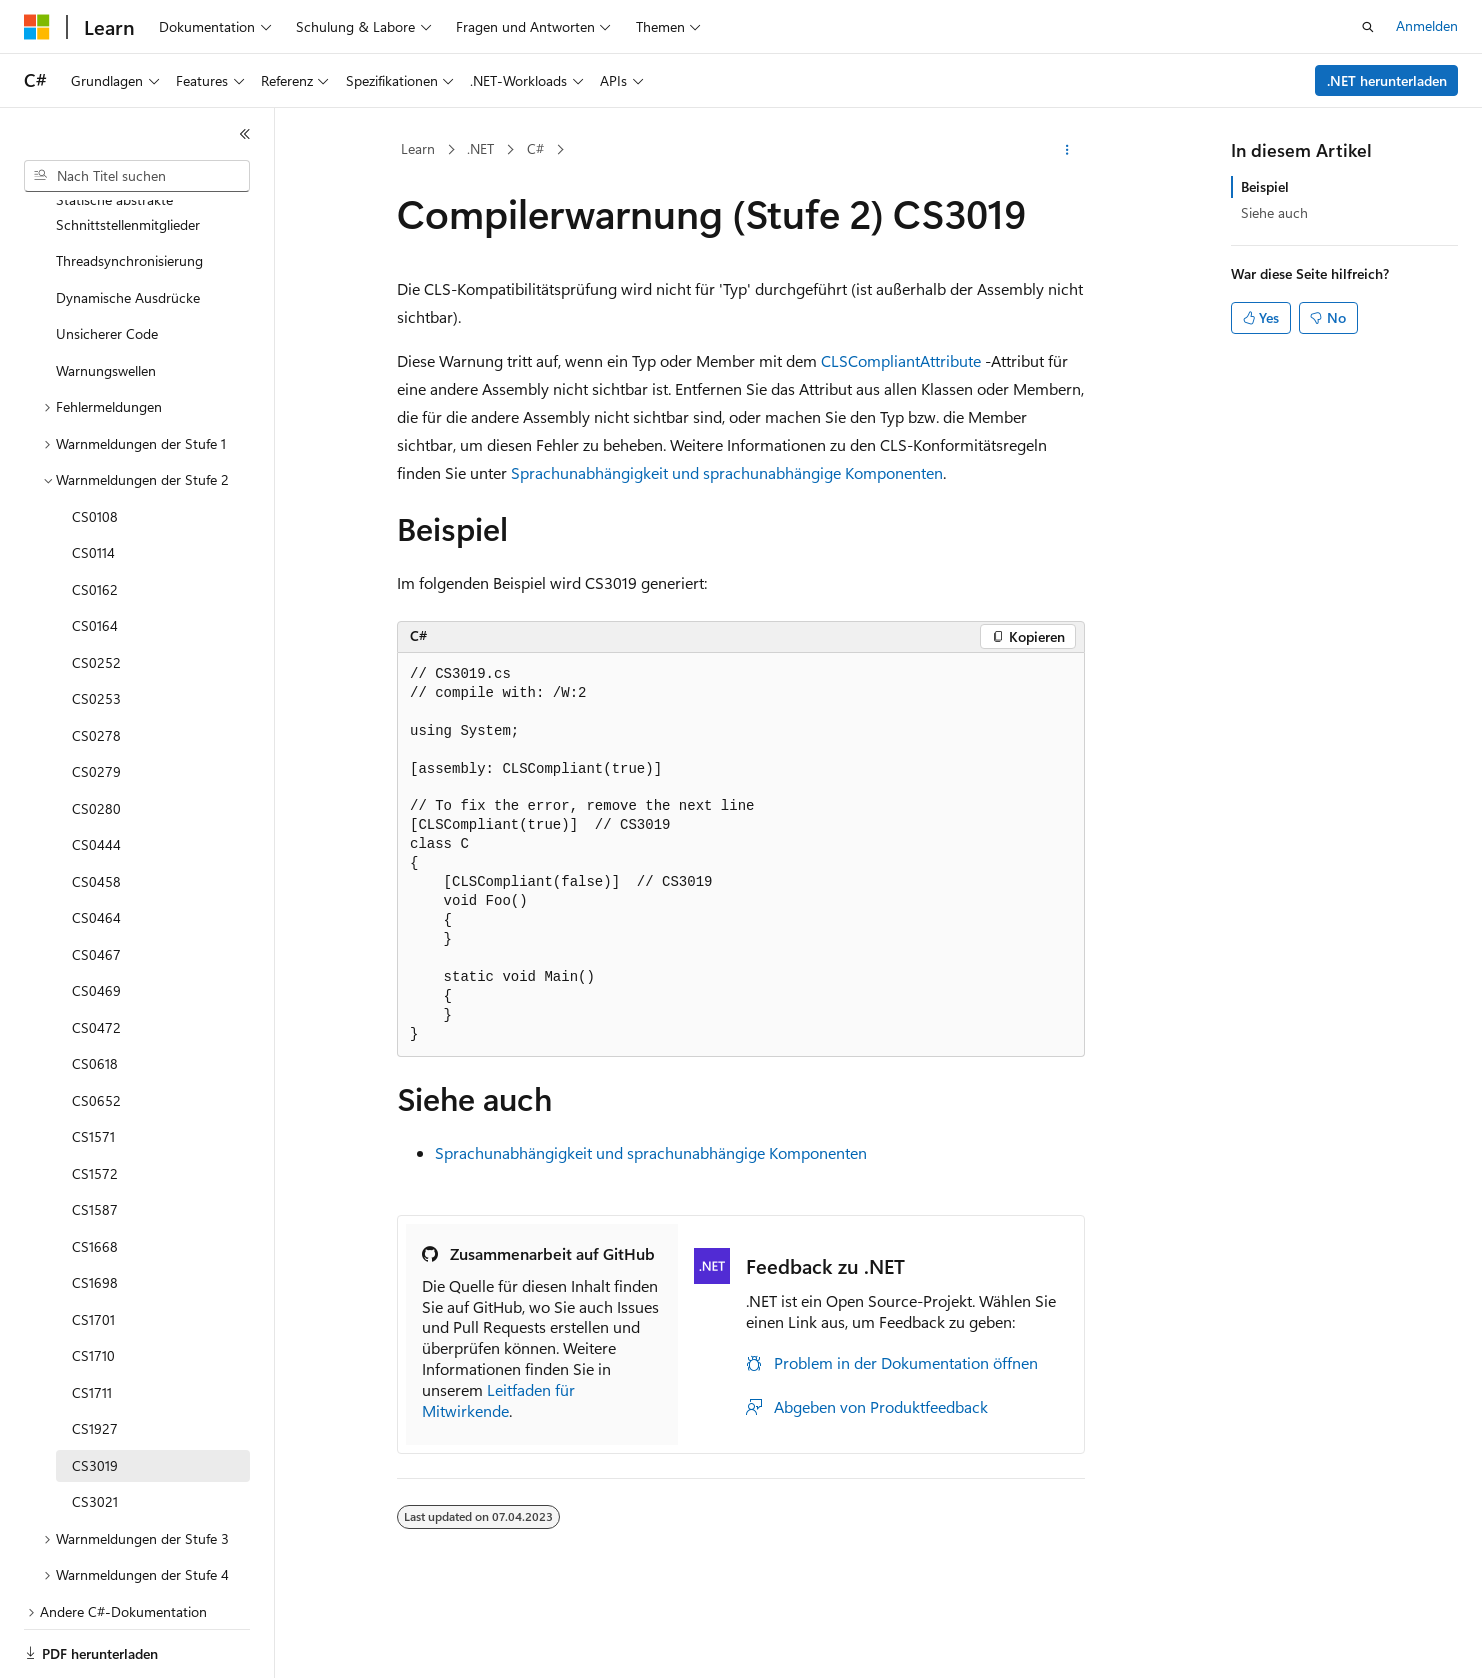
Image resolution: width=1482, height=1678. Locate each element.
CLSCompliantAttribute (901, 360)
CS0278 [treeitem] (96, 666)
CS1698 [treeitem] (95, 1213)
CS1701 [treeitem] (93, 1250)
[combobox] (137, 176)
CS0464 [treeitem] (96, 848)
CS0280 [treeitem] (96, 739)
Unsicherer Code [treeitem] (107, 264)
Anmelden (1427, 25)
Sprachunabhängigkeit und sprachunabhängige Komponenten (727, 472)
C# (535, 148)
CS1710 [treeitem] (93, 1286)
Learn (418, 148)
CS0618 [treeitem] (95, 994)
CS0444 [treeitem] (96, 775)
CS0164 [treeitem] (95, 556)
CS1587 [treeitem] (95, 1140)
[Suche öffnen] (1368, 27)
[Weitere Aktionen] (1067, 150)
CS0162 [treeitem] (95, 520)
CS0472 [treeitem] (96, 958)
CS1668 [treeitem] (95, 1177)
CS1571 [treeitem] (93, 1067)
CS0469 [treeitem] (96, 921)
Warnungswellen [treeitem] (106, 301)
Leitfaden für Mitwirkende (498, 1400)
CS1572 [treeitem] (95, 1104)
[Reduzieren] (245, 134)
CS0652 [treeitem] (96, 1031)
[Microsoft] (37, 27)
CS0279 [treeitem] (96, 702)
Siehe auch (1274, 212)
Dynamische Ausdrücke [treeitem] (128, 228)
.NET (480, 148)
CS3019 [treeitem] (95, 1396)
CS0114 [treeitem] (93, 483)
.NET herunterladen (1387, 80)
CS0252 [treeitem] (96, 593)
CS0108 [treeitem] (95, 447)
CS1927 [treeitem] (95, 1359)
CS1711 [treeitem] (92, 1323)
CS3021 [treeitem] (95, 1432)
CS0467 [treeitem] (96, 885)
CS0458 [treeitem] (96, 812)
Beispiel (1265, 186)
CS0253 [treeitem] (96, 629)
